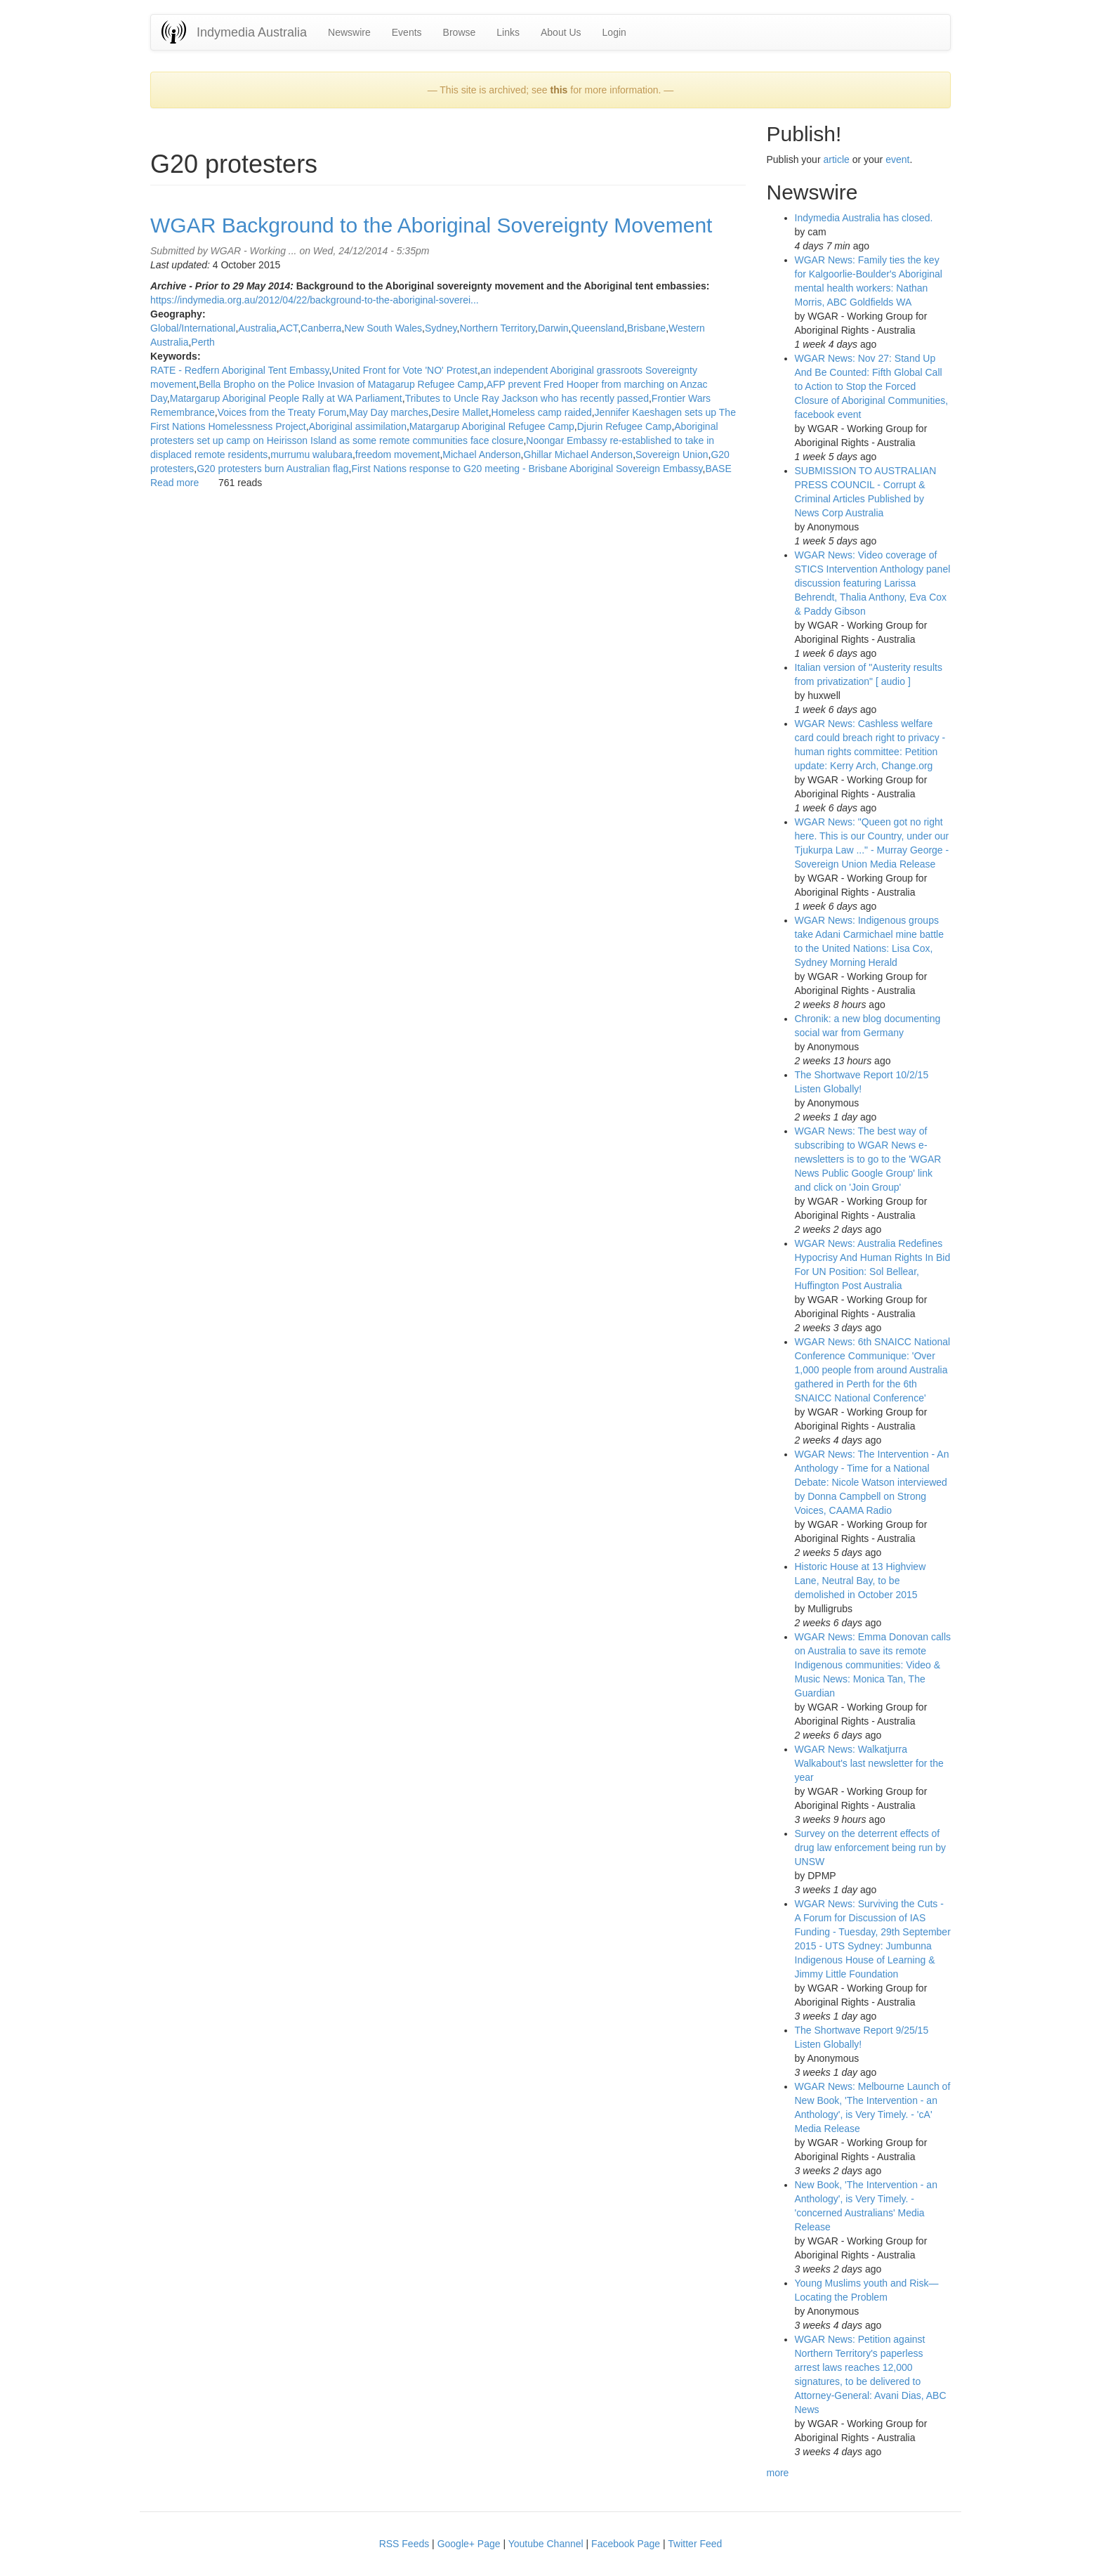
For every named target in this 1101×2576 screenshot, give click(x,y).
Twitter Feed (695, 2543)
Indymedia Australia (252, 32)
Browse (459, 32)
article (836, 159)
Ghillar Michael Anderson (578, 454)
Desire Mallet (460, 412)
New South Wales (383, 328)
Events (407, 32)
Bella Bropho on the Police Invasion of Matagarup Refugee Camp (341, 384)
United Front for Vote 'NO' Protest (404, 370)
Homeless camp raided (542, 412)
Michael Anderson (481, 454)
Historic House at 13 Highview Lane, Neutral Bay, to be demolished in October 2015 (860, 1580)
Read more (174, 482)
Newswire (349, 32)
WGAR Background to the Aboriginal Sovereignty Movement (431, 225)
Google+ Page (469, 2543)
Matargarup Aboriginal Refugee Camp (491, 426)
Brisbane (646, 328)
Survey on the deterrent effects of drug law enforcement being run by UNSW (871, 1847)
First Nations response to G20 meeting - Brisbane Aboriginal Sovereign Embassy (526, 468)
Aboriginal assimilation (358, 426)
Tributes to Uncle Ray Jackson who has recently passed (527, 398)
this (558, 90)
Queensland (597, 328)
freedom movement (397, 454)
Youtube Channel (546, 2543)
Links (508, 32)
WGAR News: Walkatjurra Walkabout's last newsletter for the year (869, 1763)
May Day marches (388, 412)
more (778, 2472)
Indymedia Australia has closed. (864, 217)
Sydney (441, 328)
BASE (718, 468)
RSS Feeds (404, 2543)
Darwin (553, 328)
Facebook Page (625, 2543)
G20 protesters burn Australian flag (272, 468)
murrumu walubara (311, 454)
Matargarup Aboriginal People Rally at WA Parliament (286, 398)
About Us (561, 32)
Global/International (192, 328)
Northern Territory (497, 328)
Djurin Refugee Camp (624, 426)
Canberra (321, 328)
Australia (257, 328)
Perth (202, 342)
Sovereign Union (671, 454)
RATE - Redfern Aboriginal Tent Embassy (239, 370)
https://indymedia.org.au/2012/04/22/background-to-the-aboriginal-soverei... (314, 300)
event (897, 159)
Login (614, 32)
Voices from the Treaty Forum (282, 412)
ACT (288, 328)
